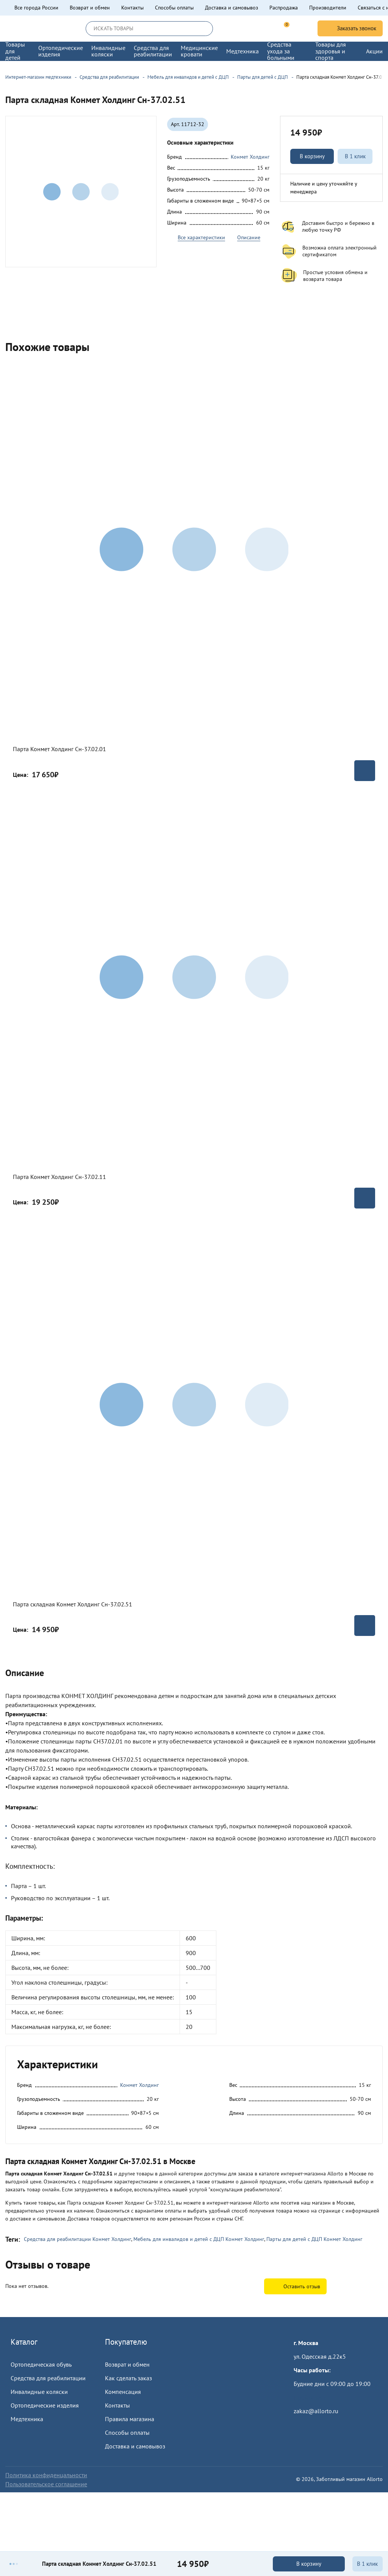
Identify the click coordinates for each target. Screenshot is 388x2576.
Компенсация (123, 2391)
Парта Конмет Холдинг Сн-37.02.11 (59, 1176)
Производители (327, 7)
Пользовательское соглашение (46, 2484)
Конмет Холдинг (250, 156)
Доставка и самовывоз (231, 7)
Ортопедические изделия (45, 2405)
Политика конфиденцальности (46, 2475)
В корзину (312, 156)
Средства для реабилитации (48, 2378)
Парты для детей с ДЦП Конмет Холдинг (314, 2239)
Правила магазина (129, 2419)
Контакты (132, 7)
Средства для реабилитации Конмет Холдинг (77, 2239)
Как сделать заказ (128, 2378)
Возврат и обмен (90, 7)
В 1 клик (355, 156)
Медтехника (27, 2419)
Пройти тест (309, 2397)
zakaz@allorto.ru (316, 2411)
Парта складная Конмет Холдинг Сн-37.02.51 (72, 1604)
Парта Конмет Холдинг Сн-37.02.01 (59, 748)
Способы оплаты (174, 7)
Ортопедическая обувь (41, 2364)
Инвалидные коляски (39, 2391)
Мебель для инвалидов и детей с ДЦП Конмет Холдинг (198, 2239)
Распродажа (283, 7)
